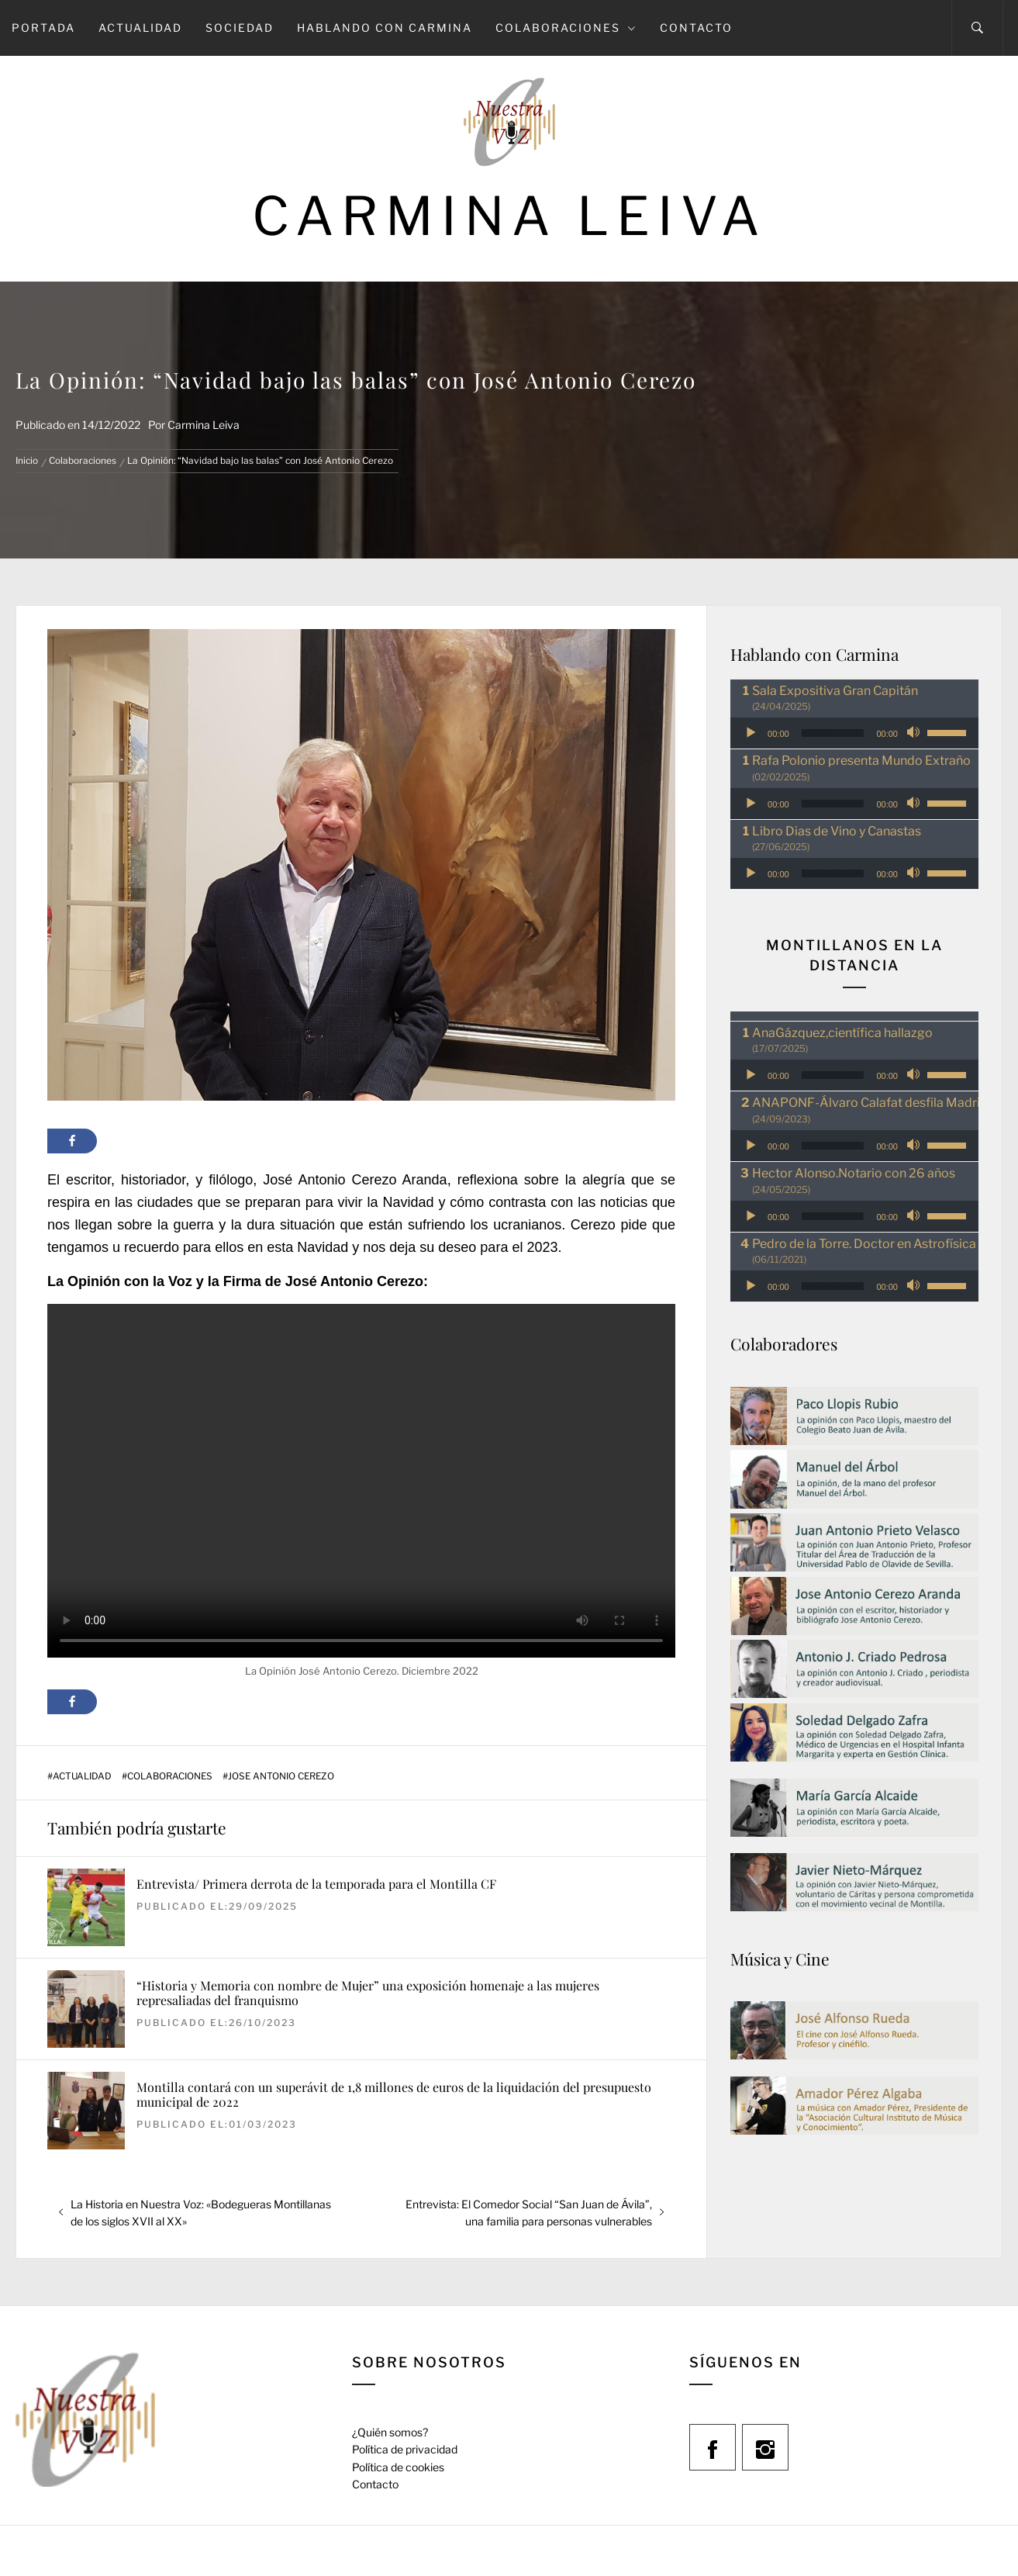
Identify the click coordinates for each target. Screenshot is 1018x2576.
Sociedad (239, 27)
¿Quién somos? (390, 2432)
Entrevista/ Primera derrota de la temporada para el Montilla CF (316, 1884)
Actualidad (140, 27)
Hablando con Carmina (384, 27)
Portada (43, 27)
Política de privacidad (404, 2449)
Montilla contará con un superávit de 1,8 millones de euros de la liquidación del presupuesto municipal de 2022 (393, 2094)
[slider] (833, 733)
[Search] (977, 28)
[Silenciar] (915, 733)
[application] (854, 733)
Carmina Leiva (509, 216)
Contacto (696, 27)
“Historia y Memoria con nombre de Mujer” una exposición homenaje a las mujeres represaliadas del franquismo (367, 1992)
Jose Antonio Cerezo (281, 1776)
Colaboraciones (566, 27)
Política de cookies (398, 2467)
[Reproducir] (750, 733)
